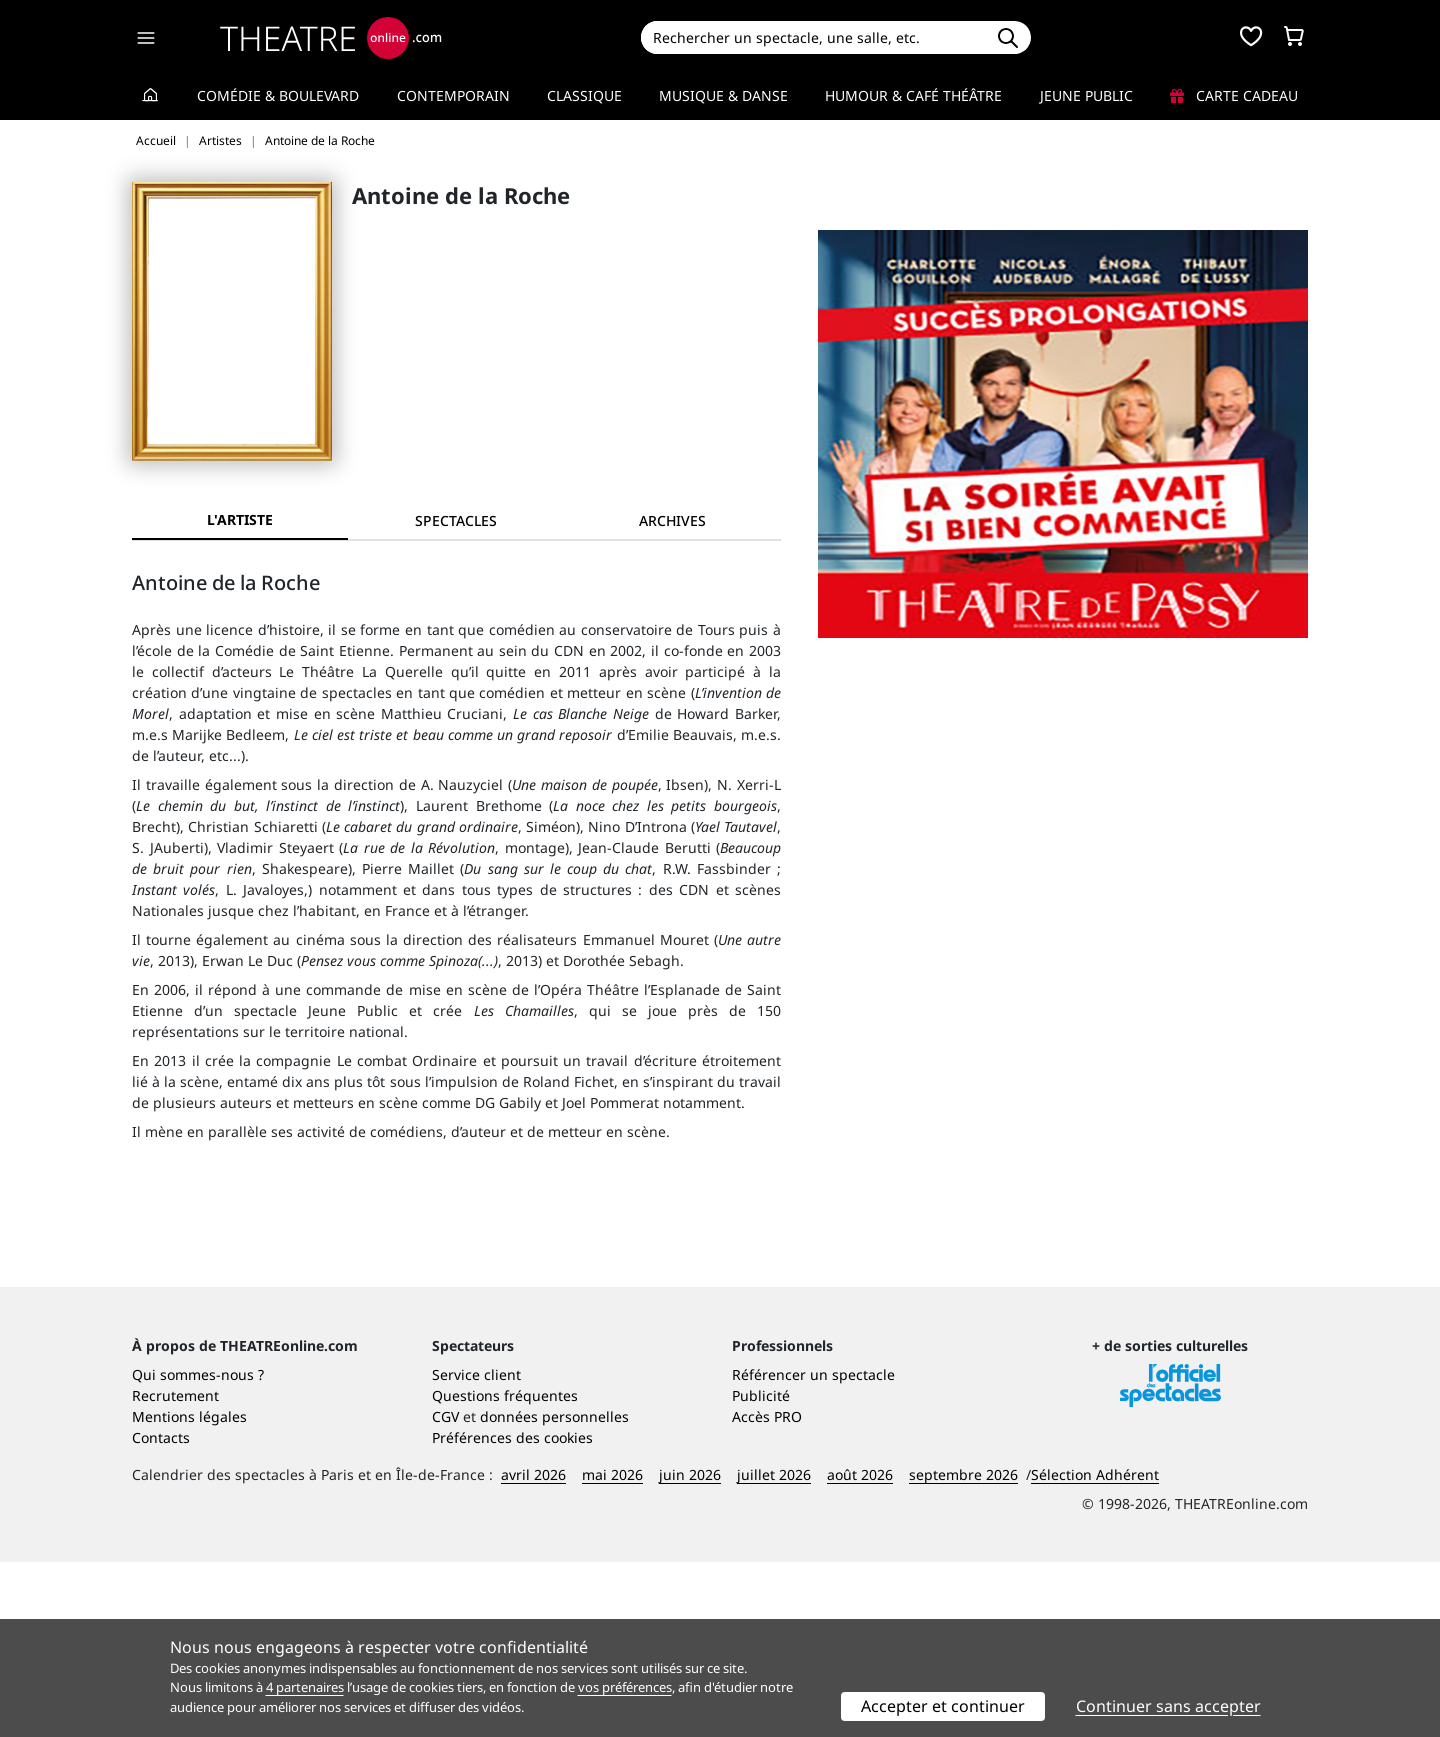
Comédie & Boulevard (278, 95)
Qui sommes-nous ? (198, 1549)
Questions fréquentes (505, 1570)
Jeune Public (1086, 95)
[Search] (812, 37)
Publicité (761, 1570)
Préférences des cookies (512, 1612)
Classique (584, 95)
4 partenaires (305, 1687)
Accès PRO (767, 1591)
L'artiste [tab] (240, 519)
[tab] (456, 520)
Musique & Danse (723, 95)
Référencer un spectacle (813, 1549)
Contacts (161, 1612)
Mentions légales (189, 1591)
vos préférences (625, 1687)
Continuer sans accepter (1168, 1706)
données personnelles (554, 1591)
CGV (445, 1591)
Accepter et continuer (943, 1706)
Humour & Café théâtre (913, 95)
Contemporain (453, 95)
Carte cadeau (1234, 95)
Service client (476, 1549)
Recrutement (175, 1570)
